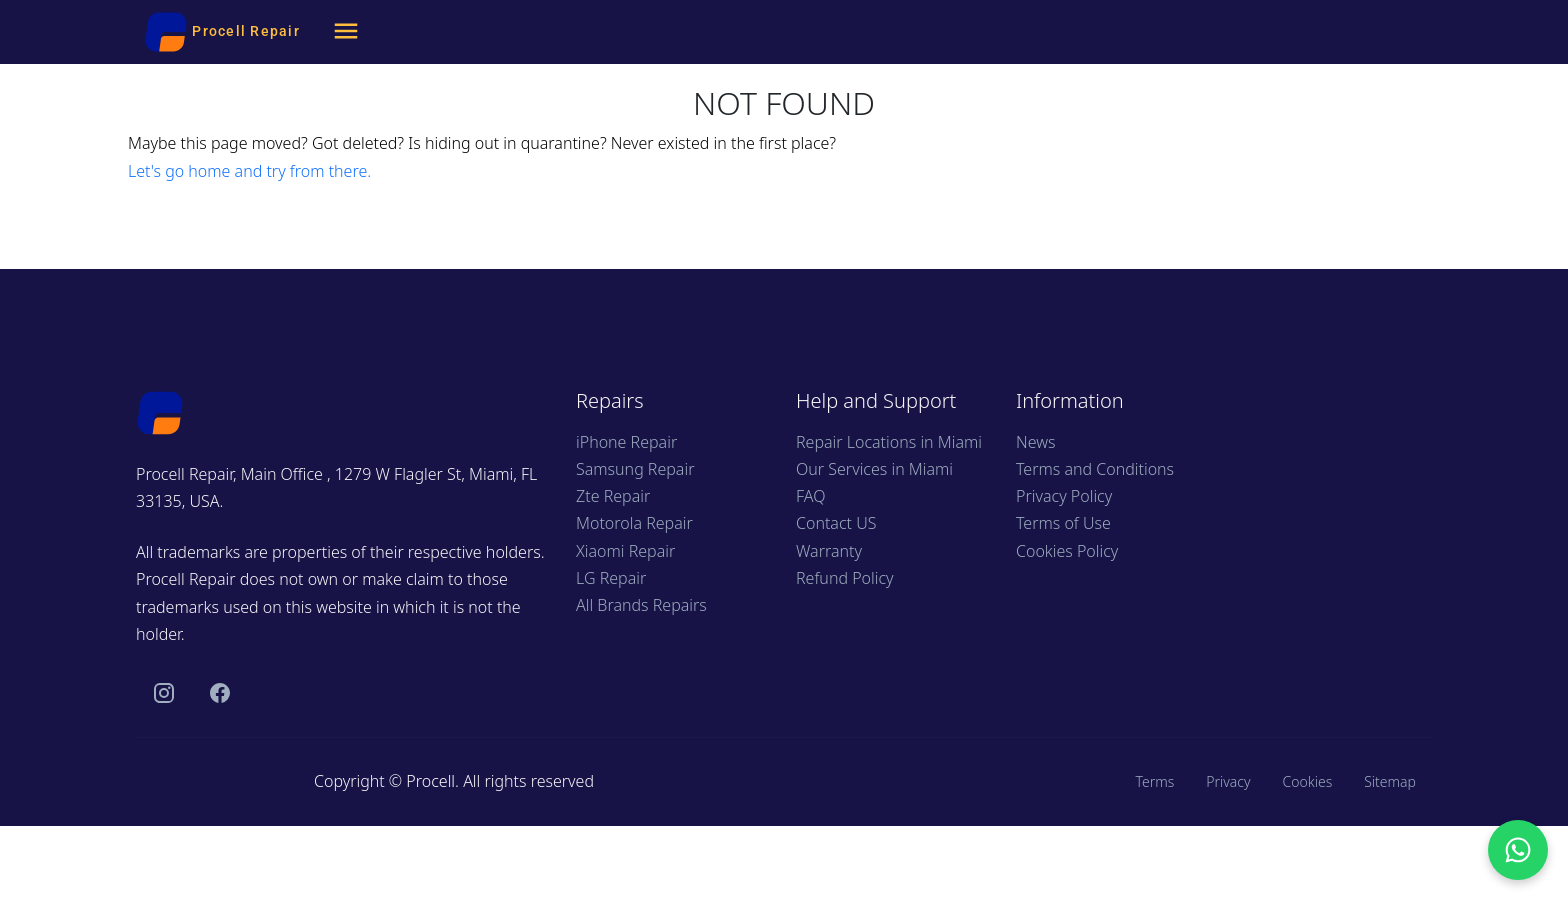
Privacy (1228, 781)
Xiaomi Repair (625, 551)
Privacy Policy (1064, 496)
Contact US (836, 523)
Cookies (1308, 781)
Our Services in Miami (874, 469)
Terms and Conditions (1095, 469)
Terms (1154, 781)
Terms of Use (1063, 523)
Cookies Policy (1067, 551)
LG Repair (611, 578)
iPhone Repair (626, 442)
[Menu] (346, 32)
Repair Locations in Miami (889, 442)
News (1035, 442)
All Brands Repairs (641, 605)
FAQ (810, 496)
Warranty (829, 551)
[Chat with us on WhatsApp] (1518, 850)
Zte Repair (613, 496)
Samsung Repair (635, 469)
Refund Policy (845, 578)
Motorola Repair (634, 523)
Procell (430, 781)
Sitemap (1390, 781)
